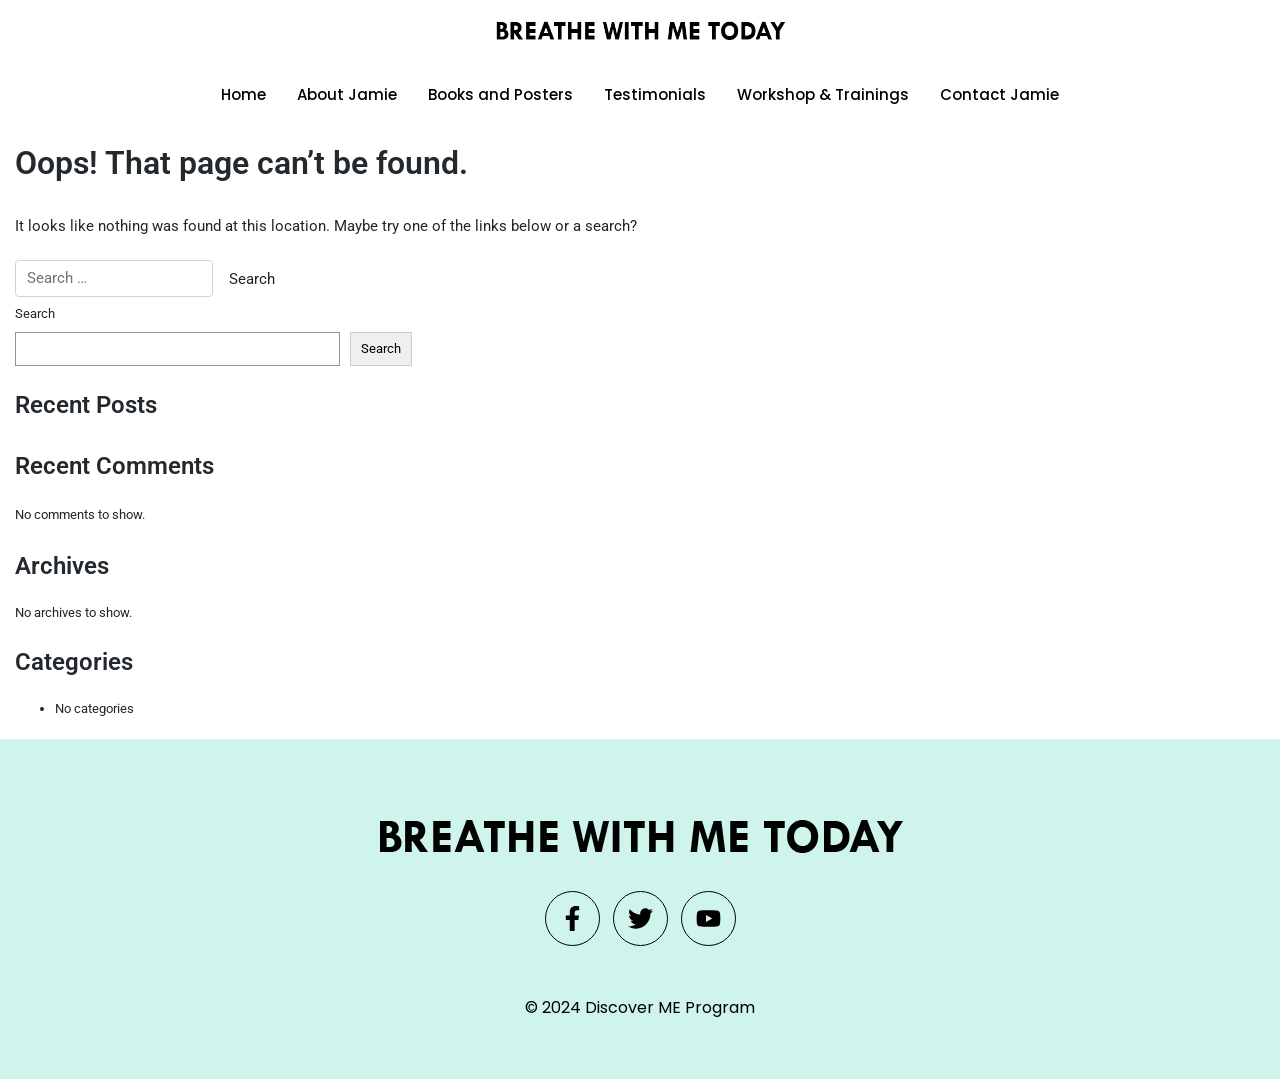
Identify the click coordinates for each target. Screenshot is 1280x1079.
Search (35, 313)
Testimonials (655, 94)
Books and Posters (500, 94)
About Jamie (347, 94)
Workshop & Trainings (823, 94)
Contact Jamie (999, 94)
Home (243, 94)
